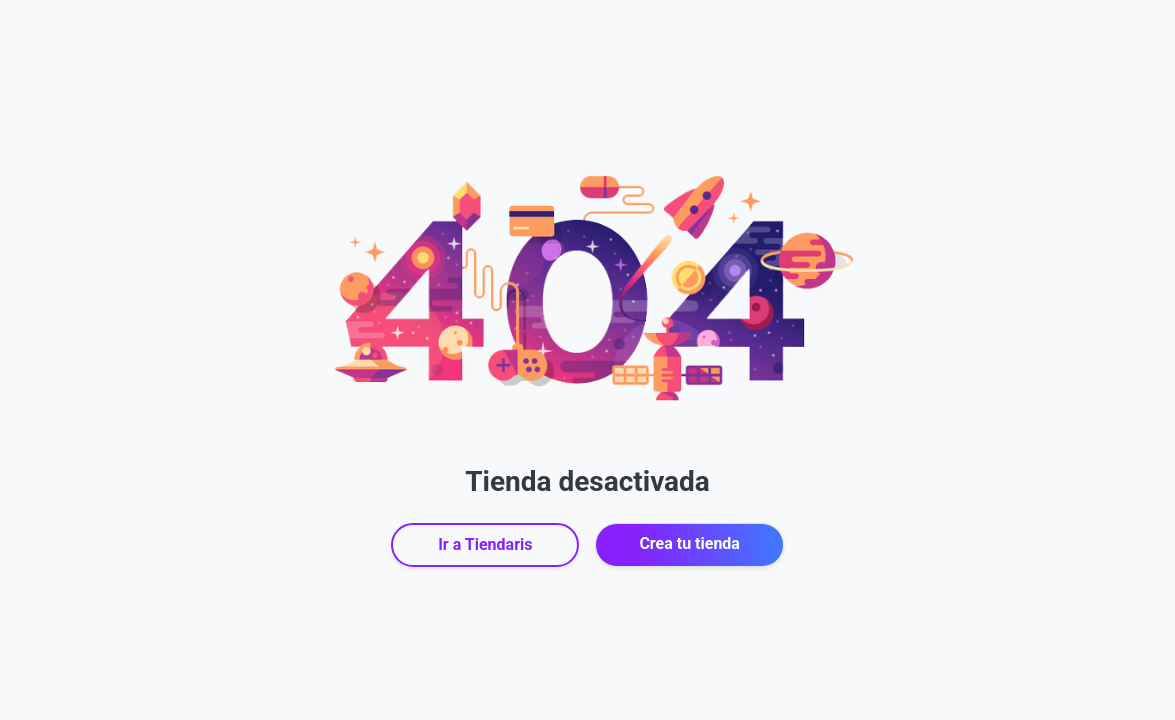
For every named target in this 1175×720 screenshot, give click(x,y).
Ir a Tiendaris (485, 544)
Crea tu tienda (689, 543)
